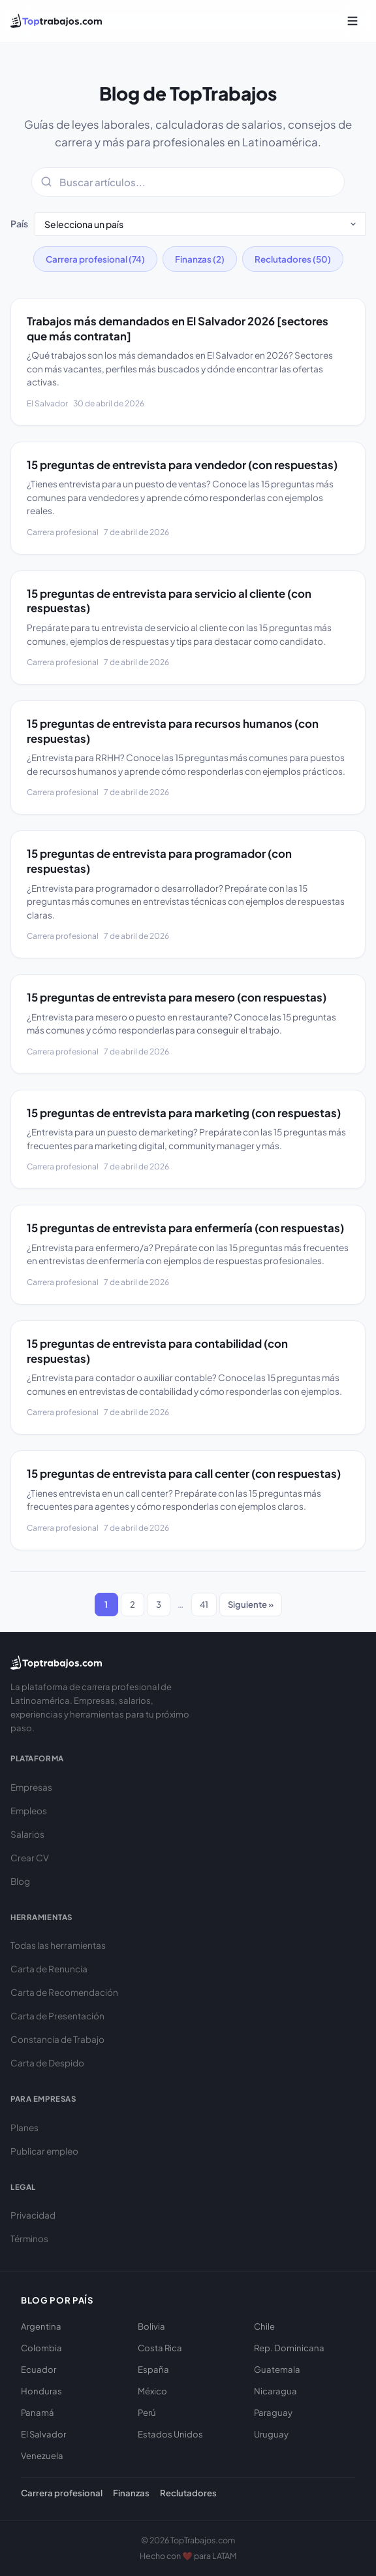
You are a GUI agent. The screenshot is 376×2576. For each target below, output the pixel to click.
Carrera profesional (61, 2492)
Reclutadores (188, 2492)
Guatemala (277, 2369)
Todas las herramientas (58, 1945)
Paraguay (273, 2412)
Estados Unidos (170, 2433)
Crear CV (29, 1857)
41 (204, 1604)
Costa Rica (160, 2347)
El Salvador (43, 2433)
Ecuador (38, 2369)
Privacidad (32, 2215)
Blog (20, 1881)
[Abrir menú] (352, 21)
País (19, 223)
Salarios (27, 1834)
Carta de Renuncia (48, 1968)
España (153, 2369)
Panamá (37, 2412)
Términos (29, 2238)
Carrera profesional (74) (95, 259)
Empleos (28, 1810)
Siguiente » (251, 1604)
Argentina (41, 2326)
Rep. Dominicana (289, 2347)
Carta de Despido (47, 2062)
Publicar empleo (44, 2151)
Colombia (41, 2347)
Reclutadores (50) (293, 259)
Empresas (31, 1787)
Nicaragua (275, 2390)
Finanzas (131, 2492)
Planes (24, 2127)
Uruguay (271, 2433)
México (152, 2390)
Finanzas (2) (200, 259)
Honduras (41, 2390)
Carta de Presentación (57, 2015)
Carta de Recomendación (64, 1992)
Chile (264, 2326)
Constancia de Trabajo (57, 2039)
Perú (147, 2412)
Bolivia (151, 2326)
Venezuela (42, 2455)
